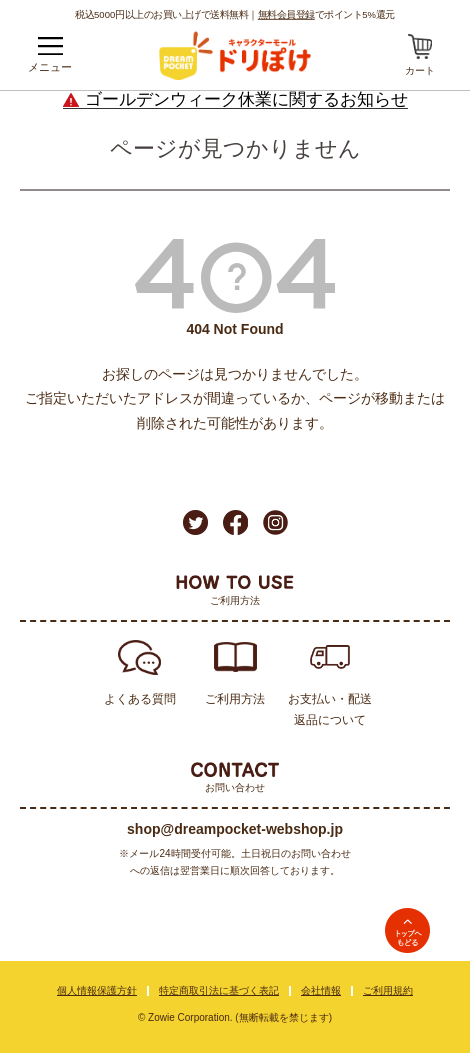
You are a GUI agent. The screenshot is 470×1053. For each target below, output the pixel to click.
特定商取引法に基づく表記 (219, 990)
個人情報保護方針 (97, 990)
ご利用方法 (235, 699)
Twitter (195, 522)
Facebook (235, 522)
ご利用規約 (388, 990)
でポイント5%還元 (326, 14)
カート (420, 70)
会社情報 (321, 990)
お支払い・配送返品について (330, 709)
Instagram (275, 522)
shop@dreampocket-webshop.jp (235, 829)
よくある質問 (140, 699)
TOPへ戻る (407, 930)
